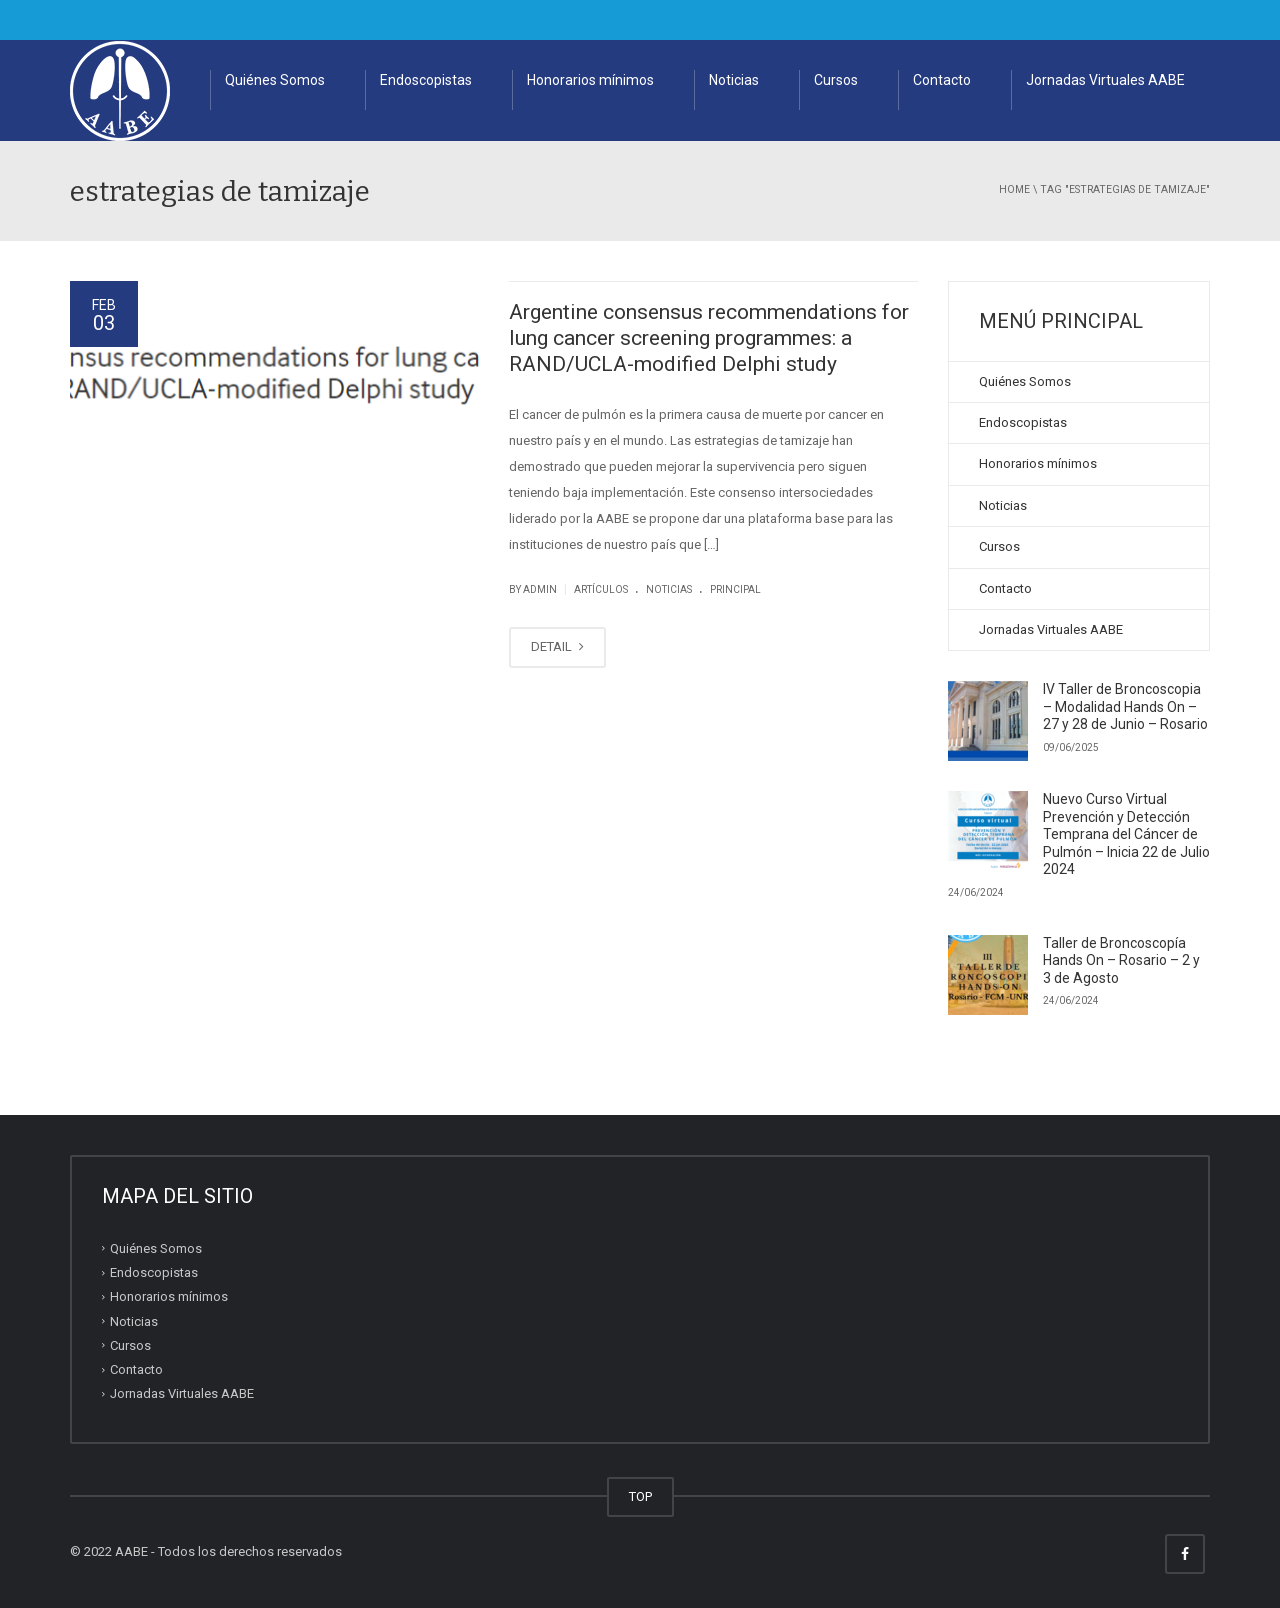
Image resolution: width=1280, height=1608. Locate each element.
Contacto (942, 80)
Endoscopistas (426, 80)
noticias (669, 589)
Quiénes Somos (275, 80)
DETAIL (557, 646)
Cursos (836, 80)
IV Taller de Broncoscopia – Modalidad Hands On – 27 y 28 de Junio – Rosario (1125, 706)
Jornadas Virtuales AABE (1105, 80)
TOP (640, 1496)
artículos (601, 589)
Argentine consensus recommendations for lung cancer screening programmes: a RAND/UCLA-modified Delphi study (709, 338)
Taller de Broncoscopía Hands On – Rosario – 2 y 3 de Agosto (1121, 960)
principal (735, 589)
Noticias (734, 80)
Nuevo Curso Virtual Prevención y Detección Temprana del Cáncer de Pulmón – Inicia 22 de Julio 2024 (1126, 834)
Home (1014, 189)
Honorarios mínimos (590, 80)
